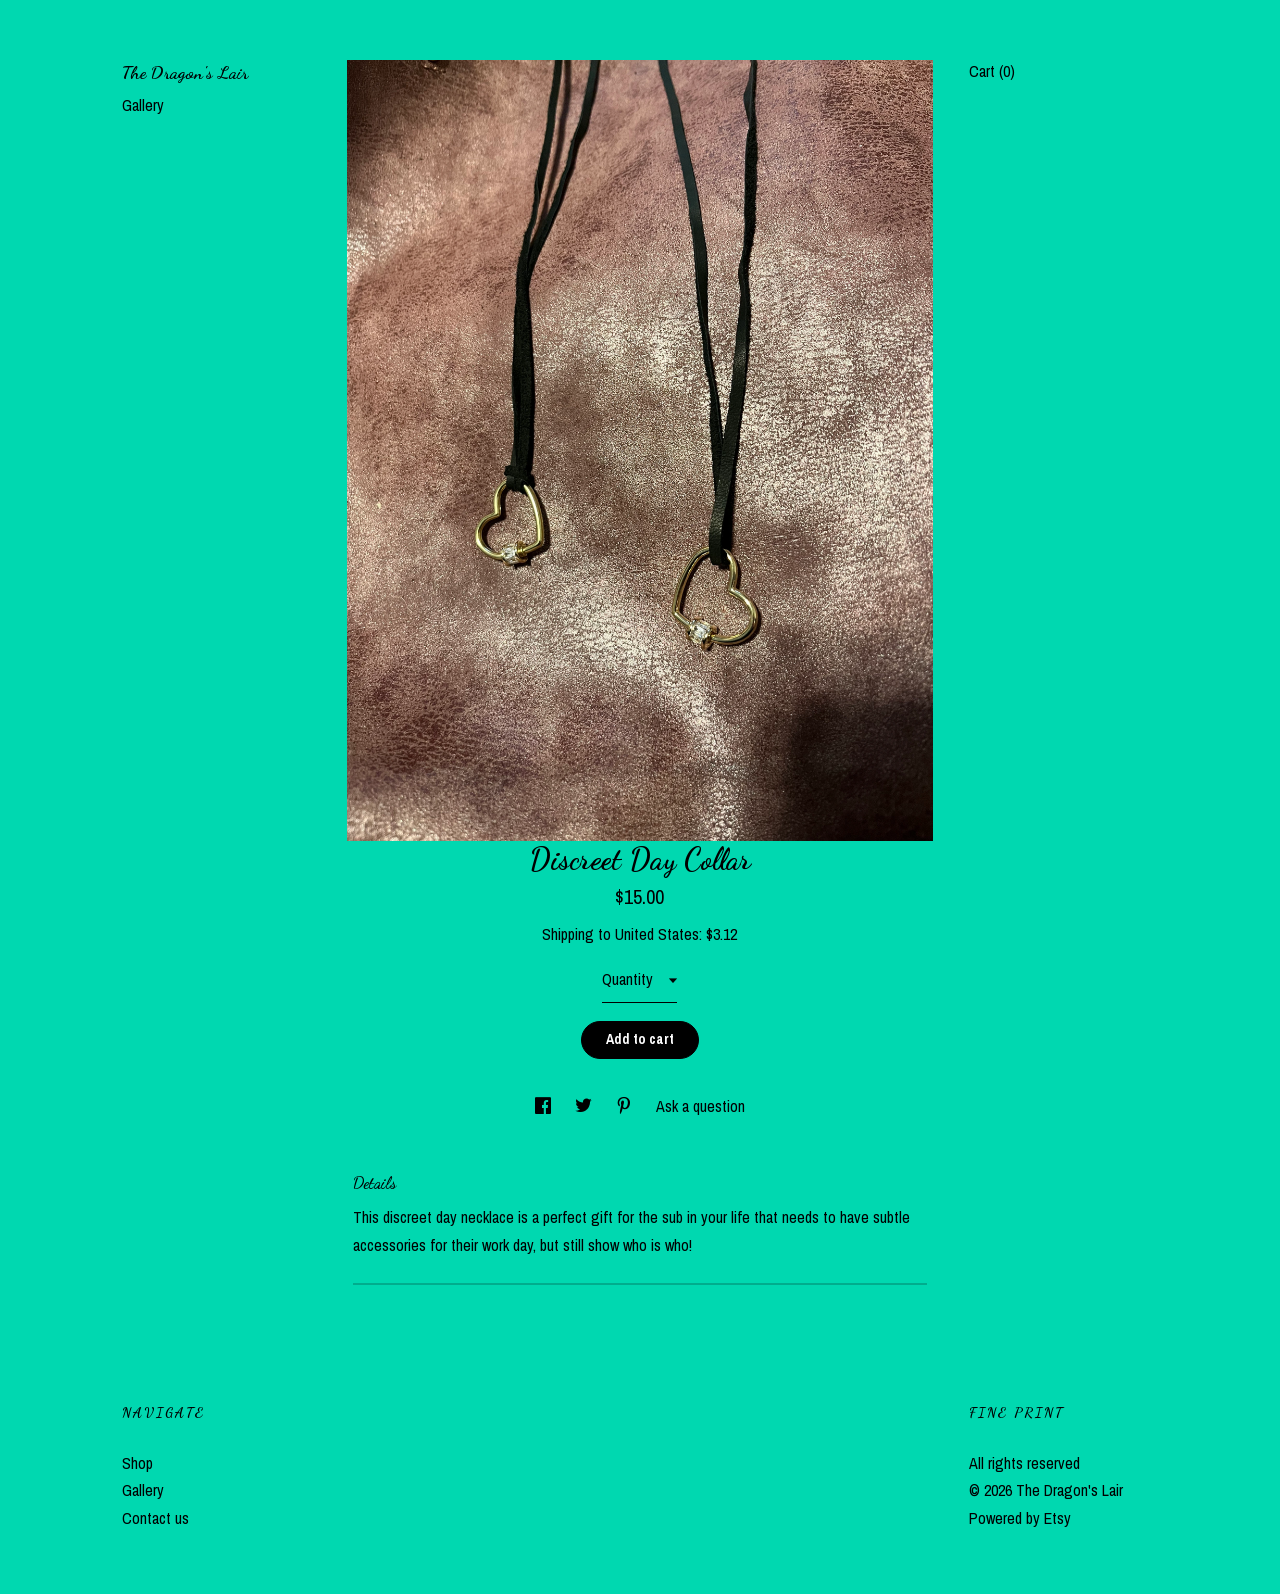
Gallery (143, 105)
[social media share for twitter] (585, 1106)
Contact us (155, 1518)
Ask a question (700, 1106)
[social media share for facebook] (545, 1106)
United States (657, 934)
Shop (137, 1463)
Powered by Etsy (1020, 1518)
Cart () (992, 71)
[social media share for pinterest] (626, 1106)
